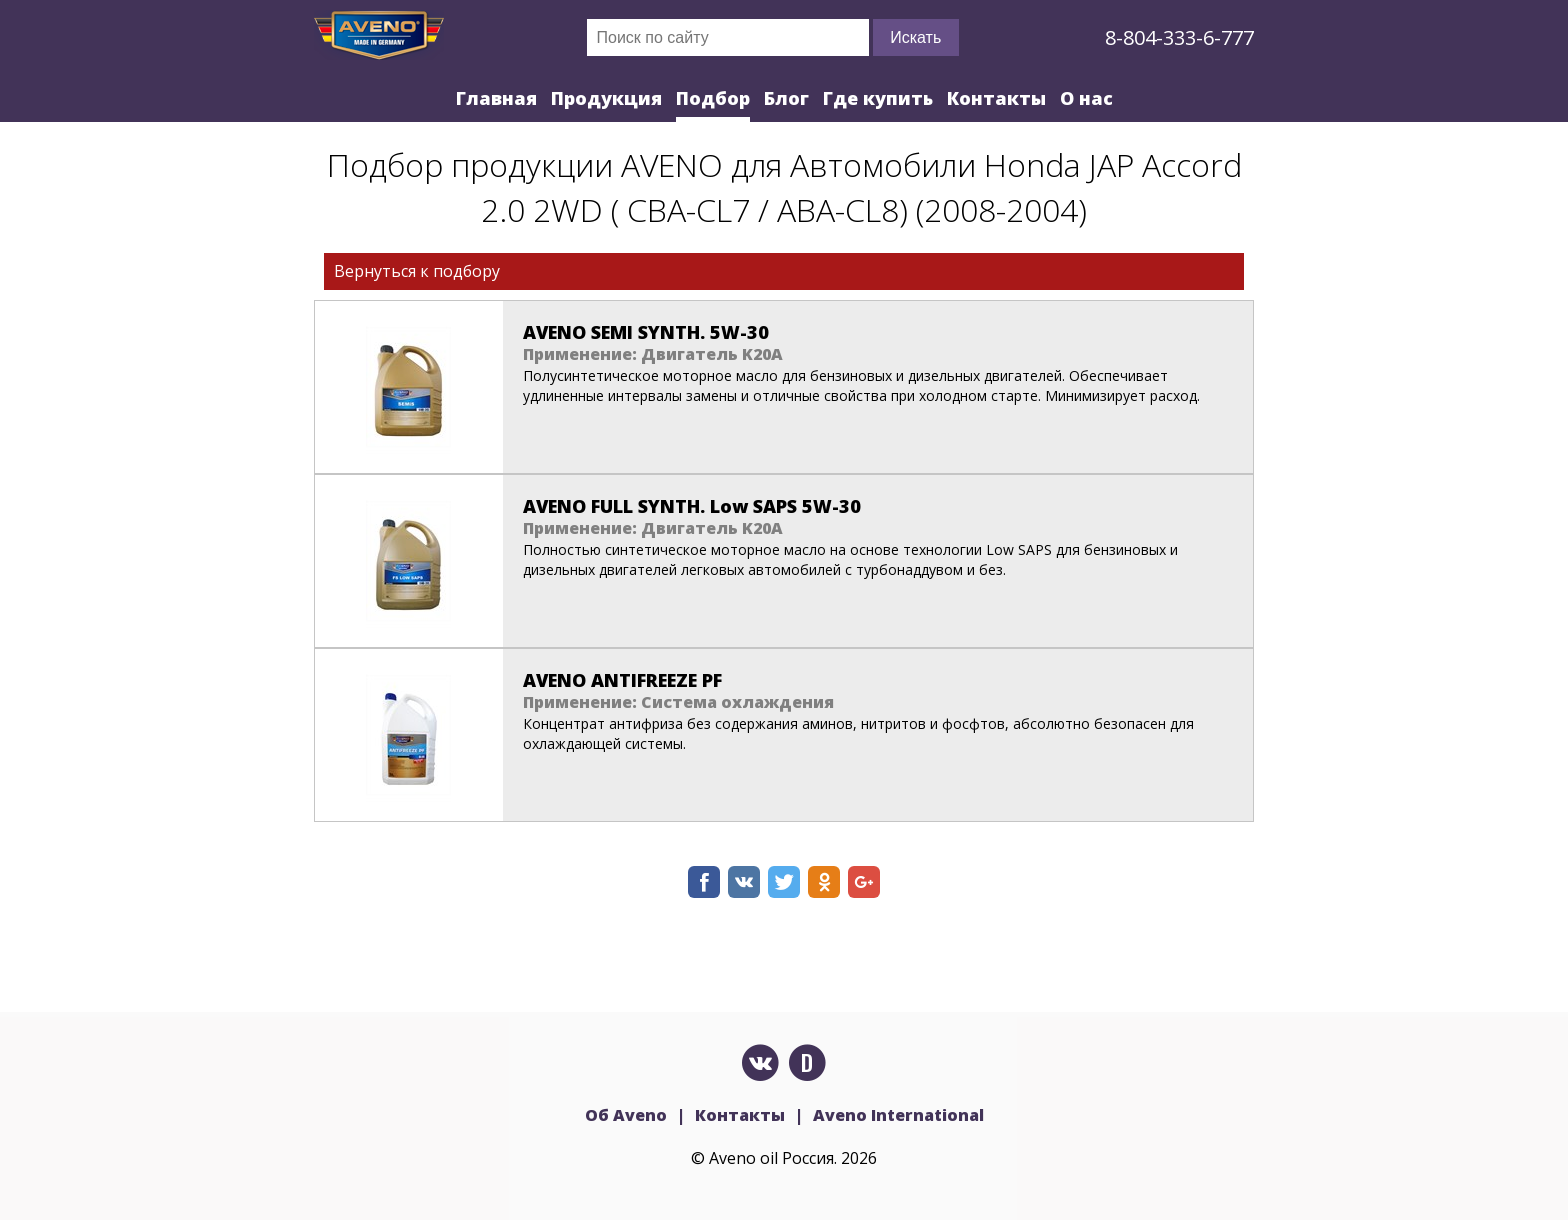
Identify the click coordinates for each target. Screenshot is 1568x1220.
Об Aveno (626, 1115)
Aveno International (898, 1115)
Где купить (878, 98)
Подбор (713, 98)
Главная (496, 98)
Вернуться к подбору (417, 271)
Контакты (996, 98)
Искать (915, 37)
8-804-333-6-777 (1179, 37)
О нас (1086, 98)
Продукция (606, 98)
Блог (786, 98)
